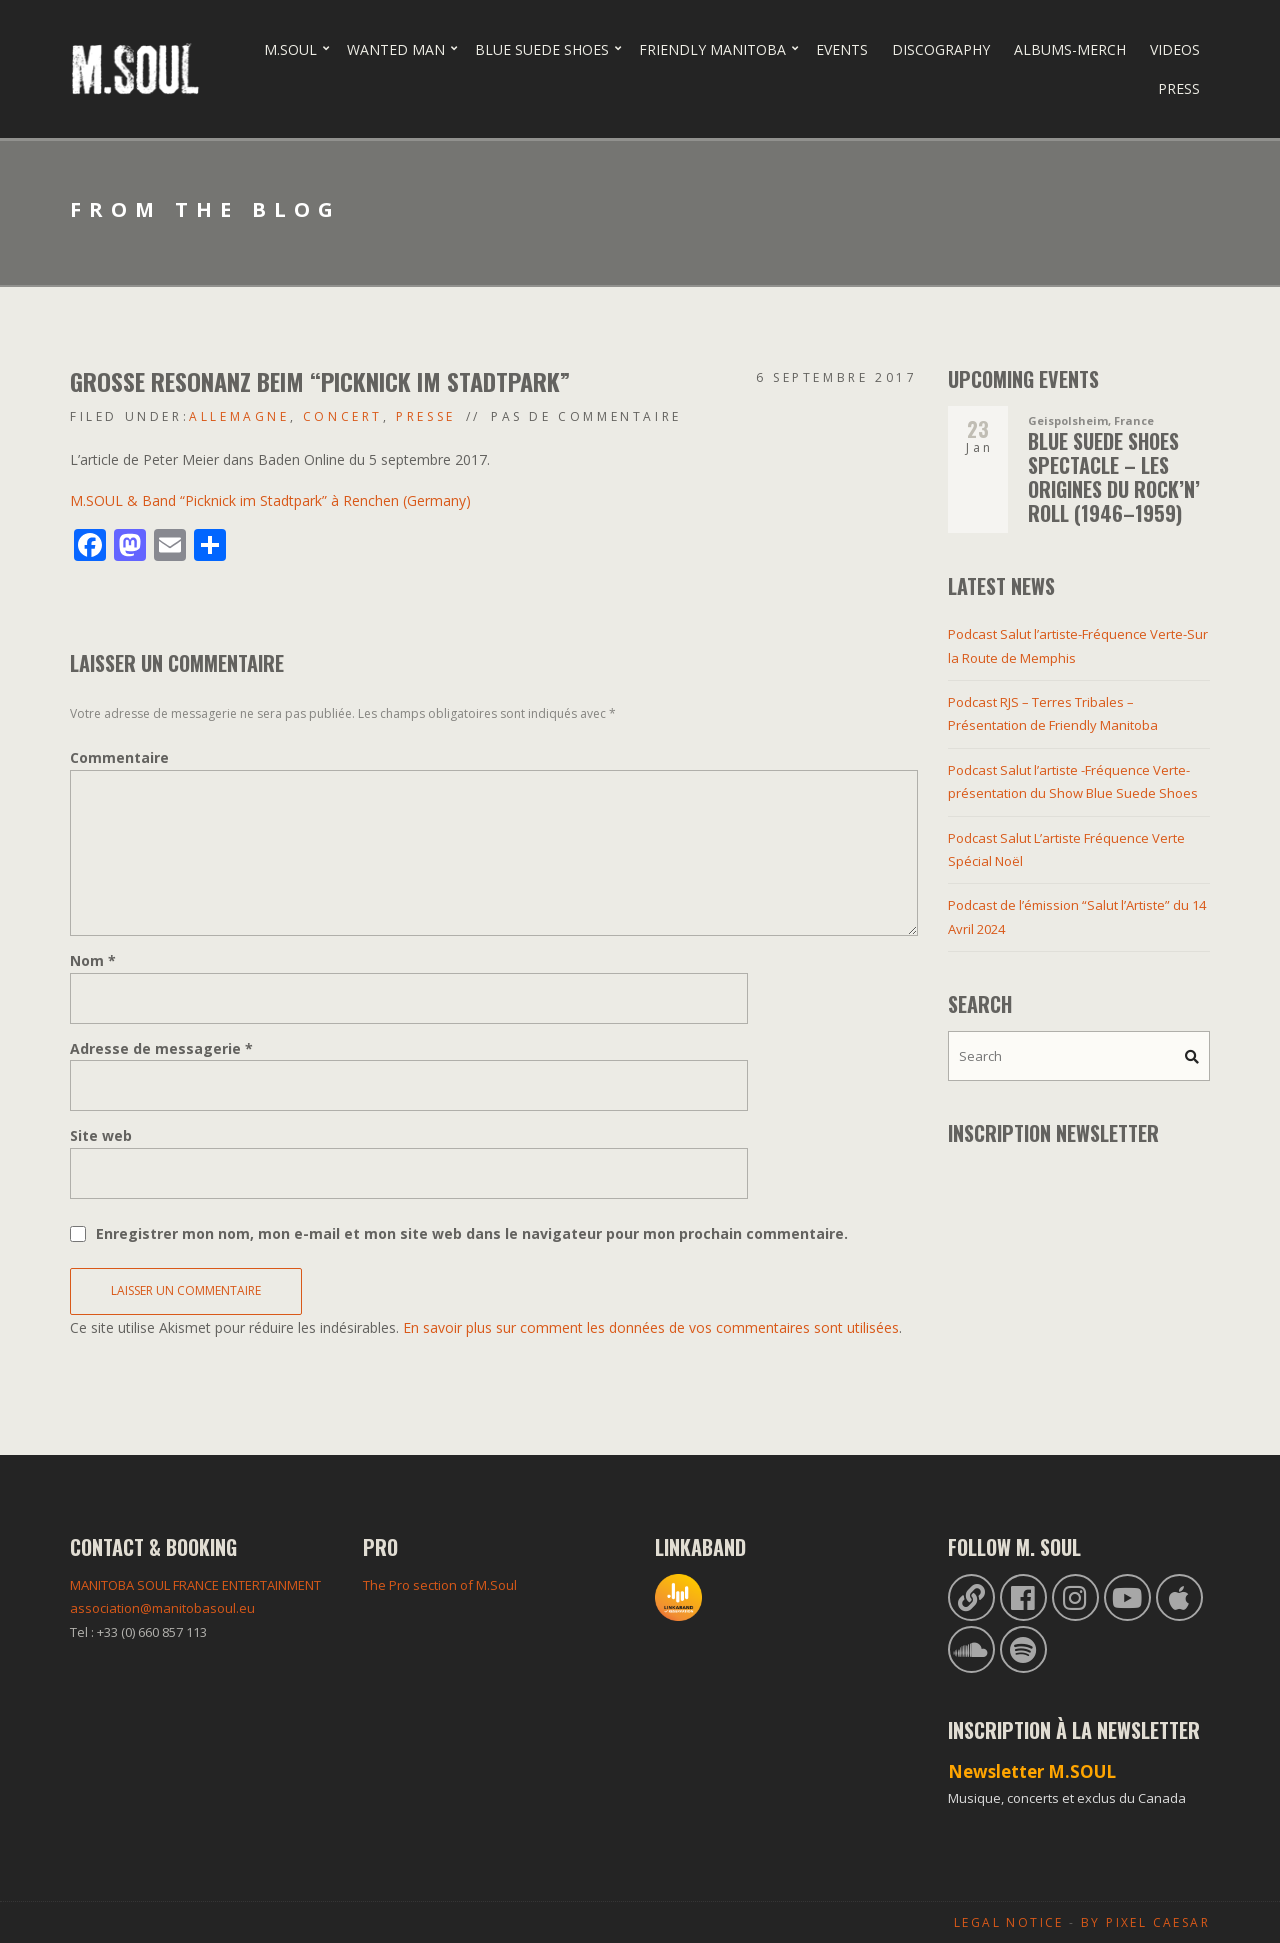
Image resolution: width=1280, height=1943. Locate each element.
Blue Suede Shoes (542, 49)
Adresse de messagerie (161, 1048)
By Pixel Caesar (1145, 1922)
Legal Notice (1009, 1922)
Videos (1175, 49)
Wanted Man (396, 49)
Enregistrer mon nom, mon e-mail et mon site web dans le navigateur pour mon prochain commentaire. (472, 1233)
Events (842, 49)
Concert (343, 416)
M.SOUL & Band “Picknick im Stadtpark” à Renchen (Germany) (270, 500)
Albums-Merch (1070, 49)
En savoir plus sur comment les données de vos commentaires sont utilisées (651, 1327)
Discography (941, 49)
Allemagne (239, 416)
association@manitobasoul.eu (162, 1608)
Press (1179, 88)
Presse (426, 416)
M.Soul (290, 49)
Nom (93, 960)
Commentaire (119, 757)
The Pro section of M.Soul (440, 1585)
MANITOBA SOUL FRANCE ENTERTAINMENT (195, 1585)
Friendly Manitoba (712, 49)
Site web (101, 1135)
